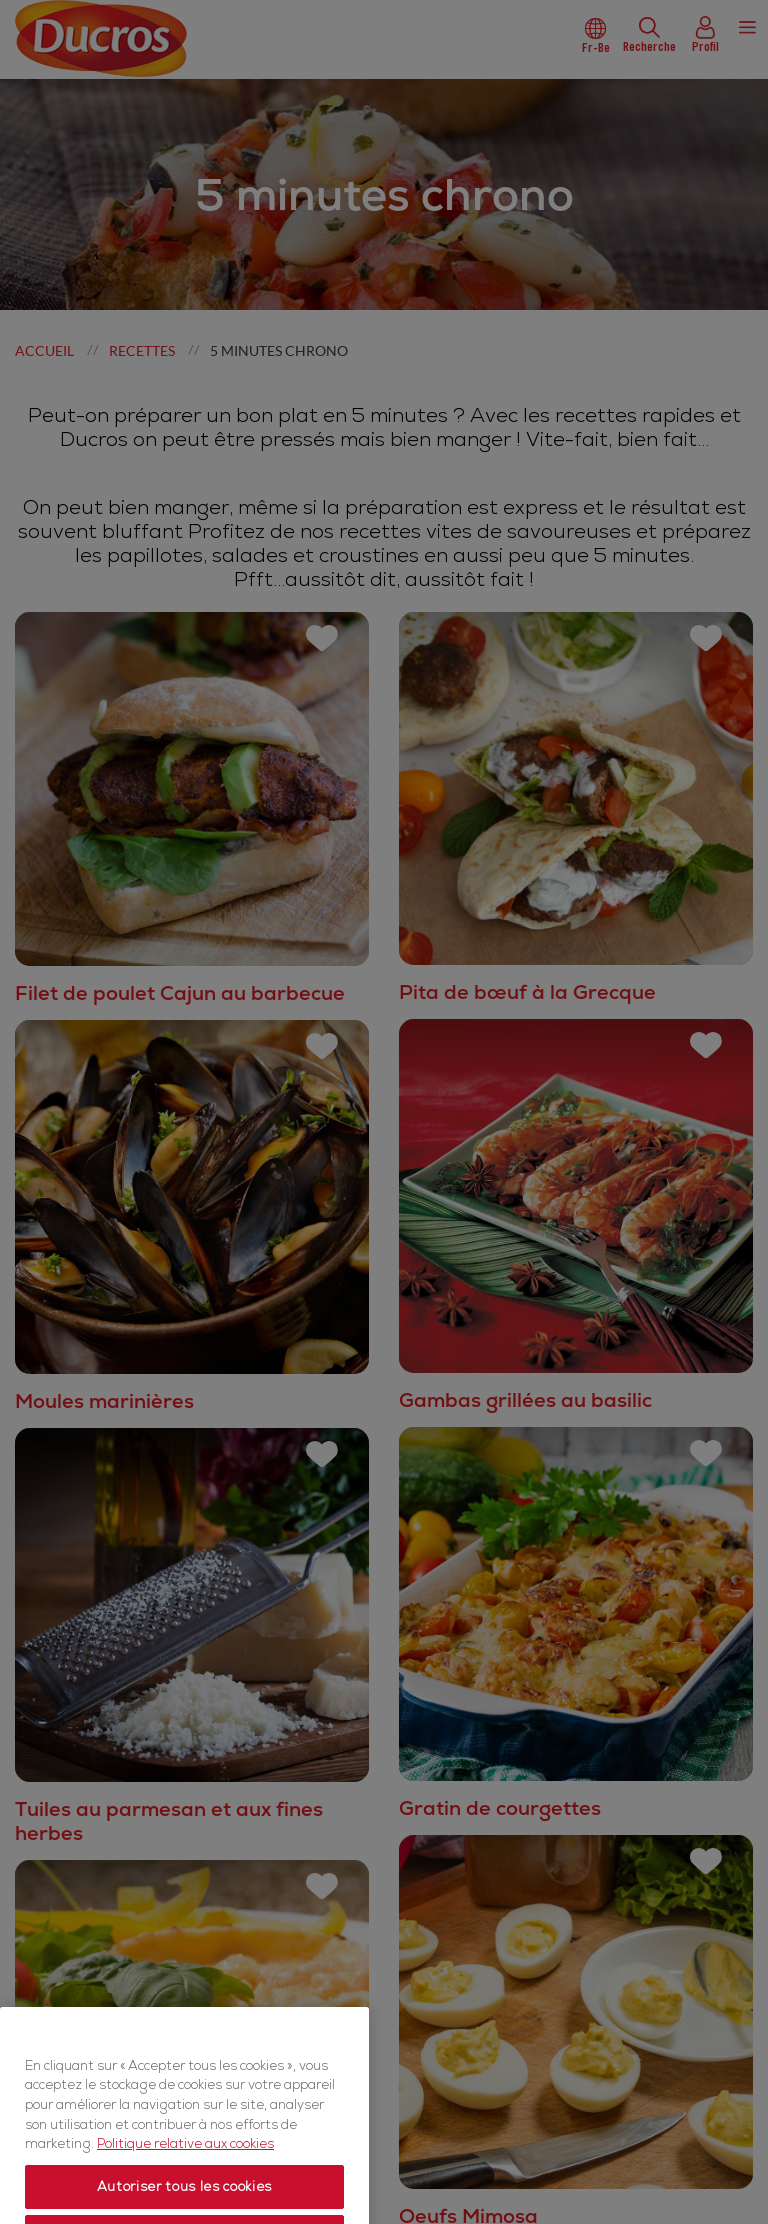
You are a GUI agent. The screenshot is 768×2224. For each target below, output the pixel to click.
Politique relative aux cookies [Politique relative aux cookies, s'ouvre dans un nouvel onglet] (185, 2199)
